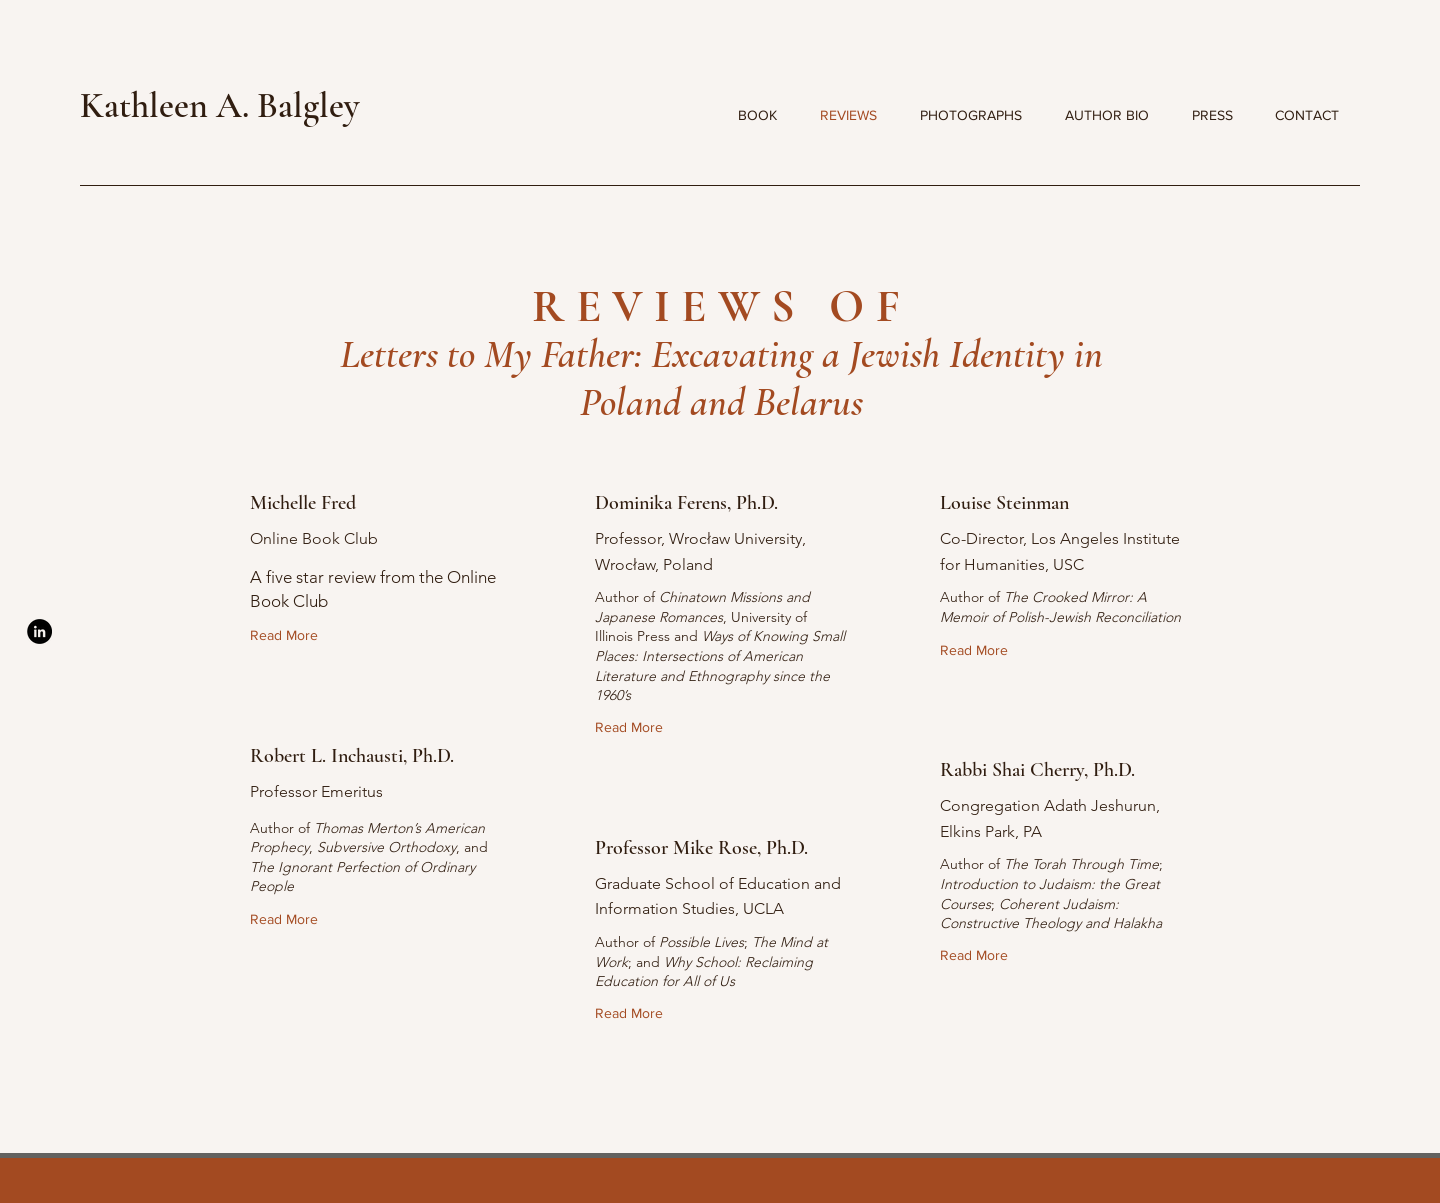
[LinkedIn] (39, 631)
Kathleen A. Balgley (219, 105)
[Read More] (288, 636)
